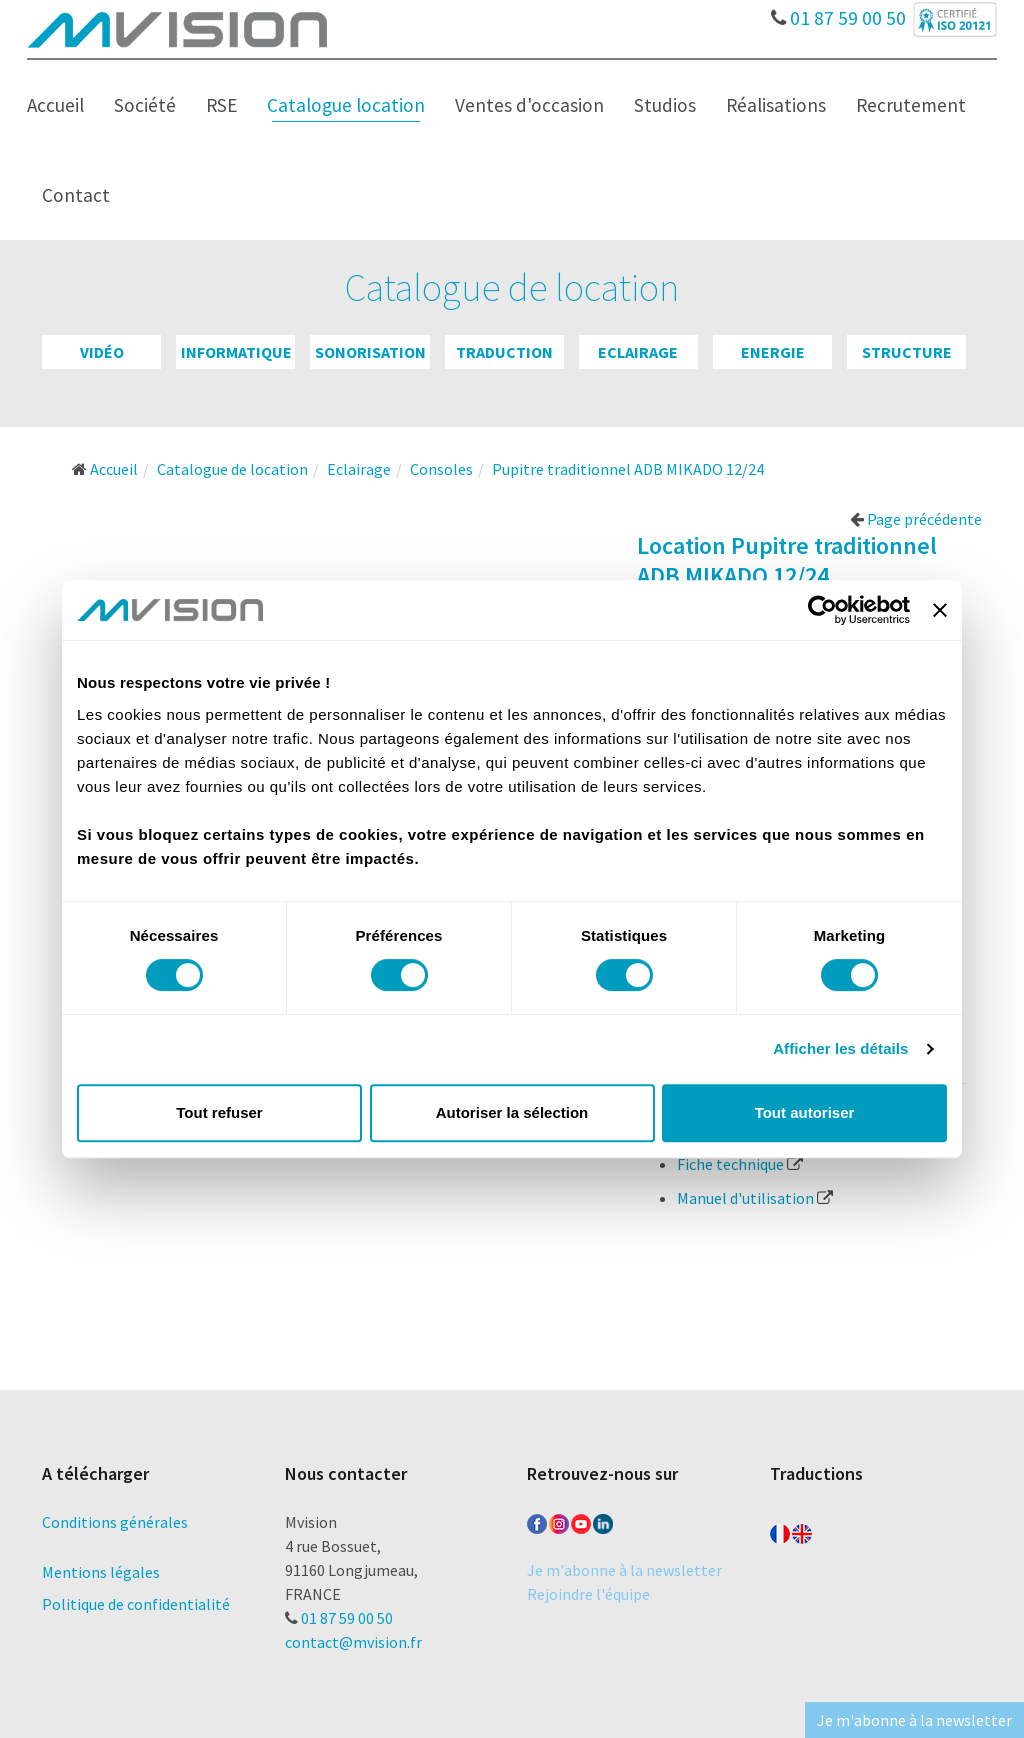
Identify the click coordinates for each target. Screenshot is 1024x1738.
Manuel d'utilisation (755, 1198)
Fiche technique (740, 1164)
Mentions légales (101, 1572)
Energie (773, 352)
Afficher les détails (840, 1048)
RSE (221, 105)
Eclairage (638, 352)
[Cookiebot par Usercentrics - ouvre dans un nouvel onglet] (822, 610)
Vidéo (102, 352)
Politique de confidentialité (136, 1604)
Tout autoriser (805, 1112)
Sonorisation (370, 352)
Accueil (55, 105)
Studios (665, 105)
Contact (76, 195)
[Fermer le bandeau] (940, 610)
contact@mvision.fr (353, 1642)
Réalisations (776, 105)
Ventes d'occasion (529, 105)
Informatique (236, 352)
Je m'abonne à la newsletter (624, 1570)
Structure (907, 352)
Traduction (504, 352)
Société (145, 105)
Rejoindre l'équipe (588, 1594)
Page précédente (916, 519)
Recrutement (911, 105)
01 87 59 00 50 (838, 13)
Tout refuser (219, 1112)
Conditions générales (115, 1522)
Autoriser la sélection (512, 1112)
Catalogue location (346, 105)
